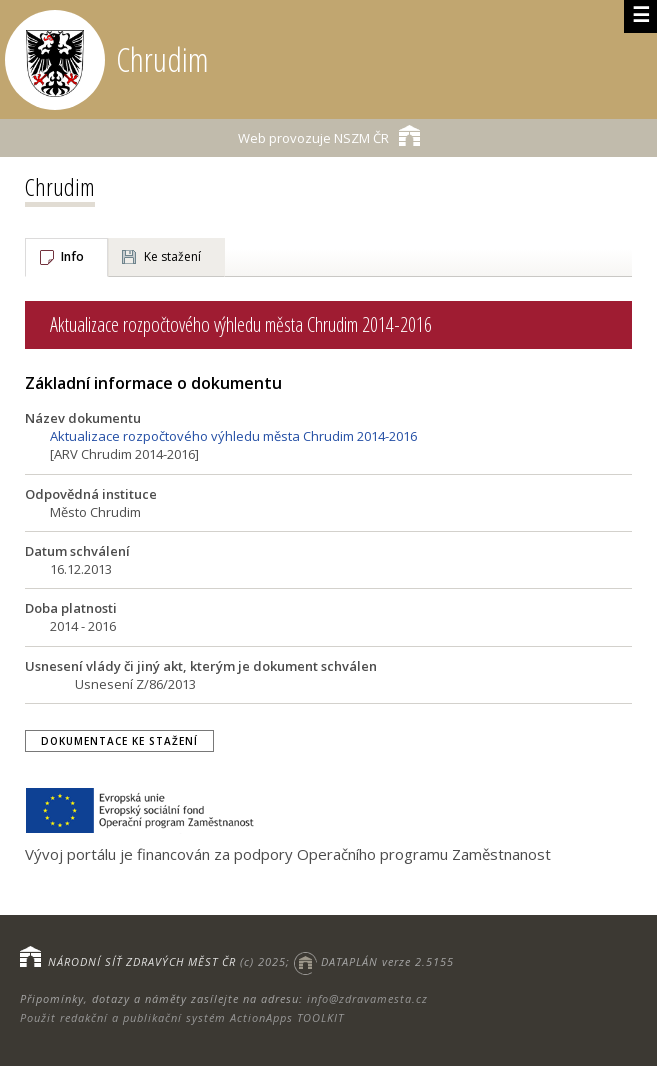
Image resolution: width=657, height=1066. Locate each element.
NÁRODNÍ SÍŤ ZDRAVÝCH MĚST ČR (142, 961)
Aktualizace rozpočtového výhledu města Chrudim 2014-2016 (233, 436)
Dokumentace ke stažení (119, 741)
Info (72, 256)
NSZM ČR (329, 135)
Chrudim (60, 186)
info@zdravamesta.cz (367, 998)
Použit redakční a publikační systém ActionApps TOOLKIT (182, 1017)
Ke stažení (172, 256)
